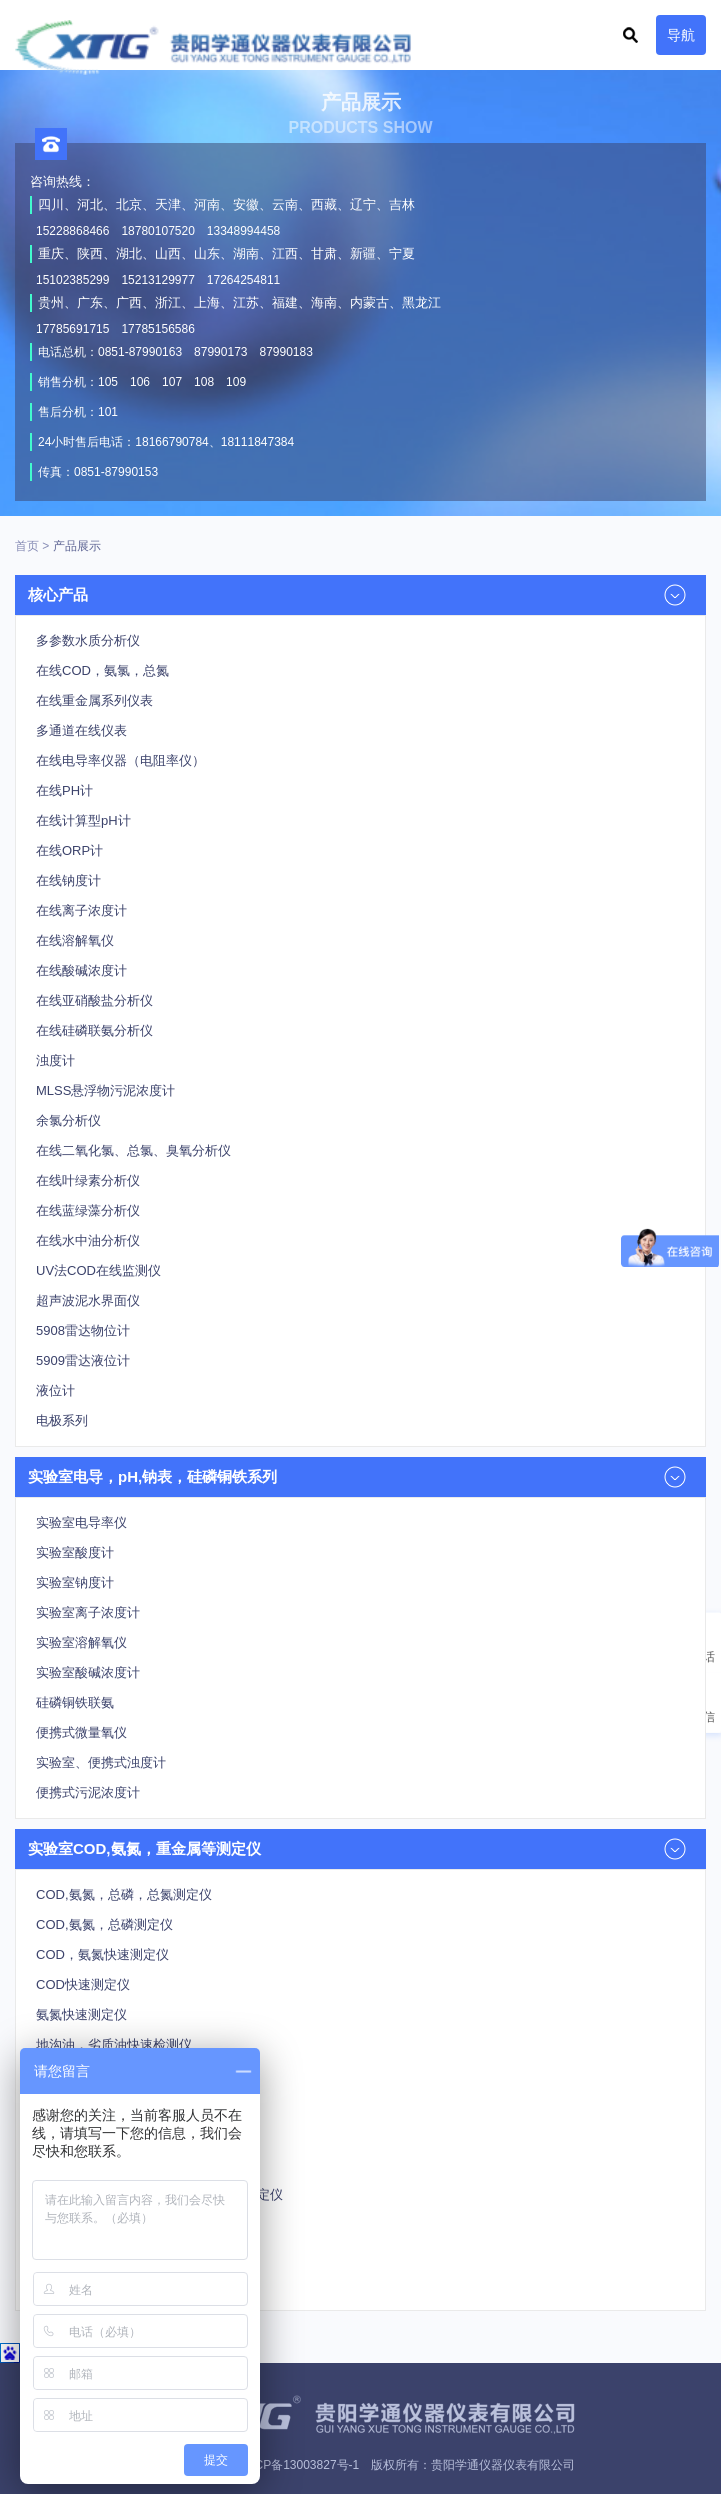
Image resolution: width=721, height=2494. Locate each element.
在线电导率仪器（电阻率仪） (120, 760)
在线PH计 (64, 790)
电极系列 (62, 1420)
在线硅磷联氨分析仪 (94, 1030)
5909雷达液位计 (83, 1360)
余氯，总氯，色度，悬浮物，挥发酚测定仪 (159, 2194)
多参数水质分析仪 (88, 640)
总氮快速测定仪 (81, 2254)
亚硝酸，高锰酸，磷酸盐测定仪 (127, 2164)
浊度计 (55, 1060)
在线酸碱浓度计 (81, 970)
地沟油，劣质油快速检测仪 (114, 2044)
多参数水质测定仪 (88, 2074)
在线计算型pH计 (83, 820)
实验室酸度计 (75, 1552)
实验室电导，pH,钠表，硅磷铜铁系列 (152, 1476)
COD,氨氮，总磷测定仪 (104, 1924)
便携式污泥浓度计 (88, 1792)
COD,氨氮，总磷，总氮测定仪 (124, 1894)
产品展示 (77, 546)
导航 (681, 35)
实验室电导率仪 (81, 1522)
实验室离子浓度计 (88, 1612)
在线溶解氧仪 (75, 940)
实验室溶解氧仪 (81, 1642)
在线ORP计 (69, 850)
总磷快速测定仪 (81, 2284)
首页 (27, 546)
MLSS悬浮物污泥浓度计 (105, 1090)
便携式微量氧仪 (81, 1732)
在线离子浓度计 (81, 910)
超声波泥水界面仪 (88, 1300)
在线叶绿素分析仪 (88, 1180)
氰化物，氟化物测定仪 (101, 2134)
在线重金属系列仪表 (94, 700)
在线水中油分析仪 (88, 1240)
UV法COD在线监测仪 (98, 1270)
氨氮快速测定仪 (81, 2014)
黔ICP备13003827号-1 (299, 2465)
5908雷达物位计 (83, 1330)
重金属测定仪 (75, 2224)
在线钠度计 (68, 880)
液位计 (55, 1390)
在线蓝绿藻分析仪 (88, 1210)
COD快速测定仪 (83, 1984)
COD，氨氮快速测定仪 (102, 1954)
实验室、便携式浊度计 (101, 1762)
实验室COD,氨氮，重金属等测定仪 (144, 1848)
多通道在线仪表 (81, 730)
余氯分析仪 (68, 1120)
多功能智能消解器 (88, 2104)
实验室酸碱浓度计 (88, 1672)
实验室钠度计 (75, 1582)
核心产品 (58, 594)
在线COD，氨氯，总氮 (102, 670)
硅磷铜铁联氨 (75, 1702)
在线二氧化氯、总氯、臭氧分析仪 (133, 1150)
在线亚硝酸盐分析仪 (94, 1000)
